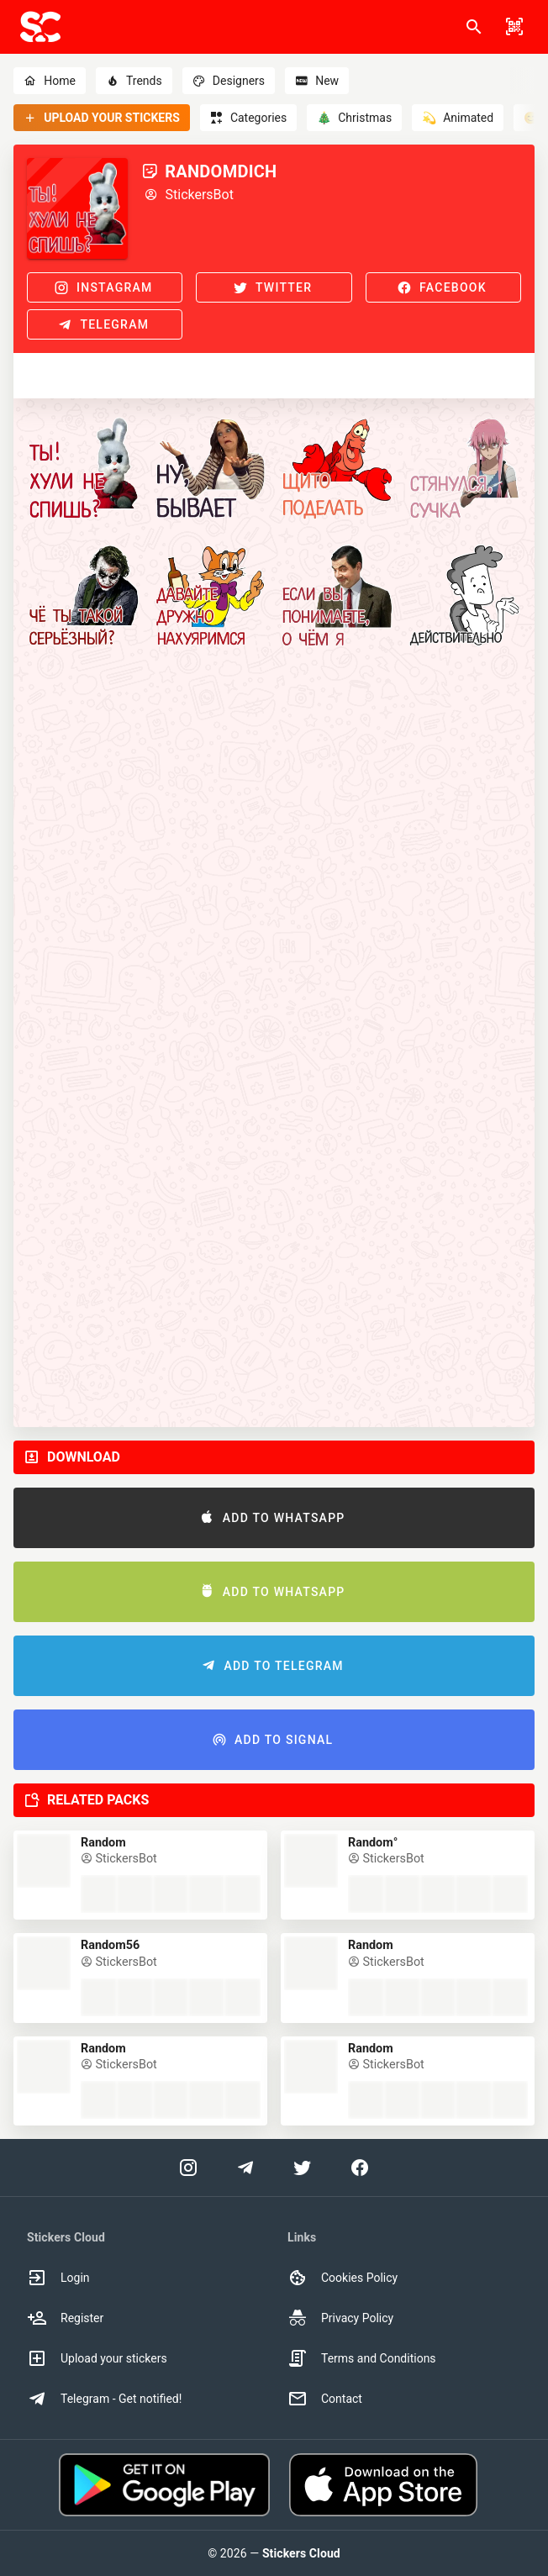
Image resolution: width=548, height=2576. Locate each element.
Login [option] (58, 2278)
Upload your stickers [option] (97, 2358)
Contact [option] (324, 2399)
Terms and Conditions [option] (361, 2358)
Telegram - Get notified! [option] (104, 2399)
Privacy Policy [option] (340, 2318)
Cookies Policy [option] (342, 2278)
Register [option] (65, 2318)
